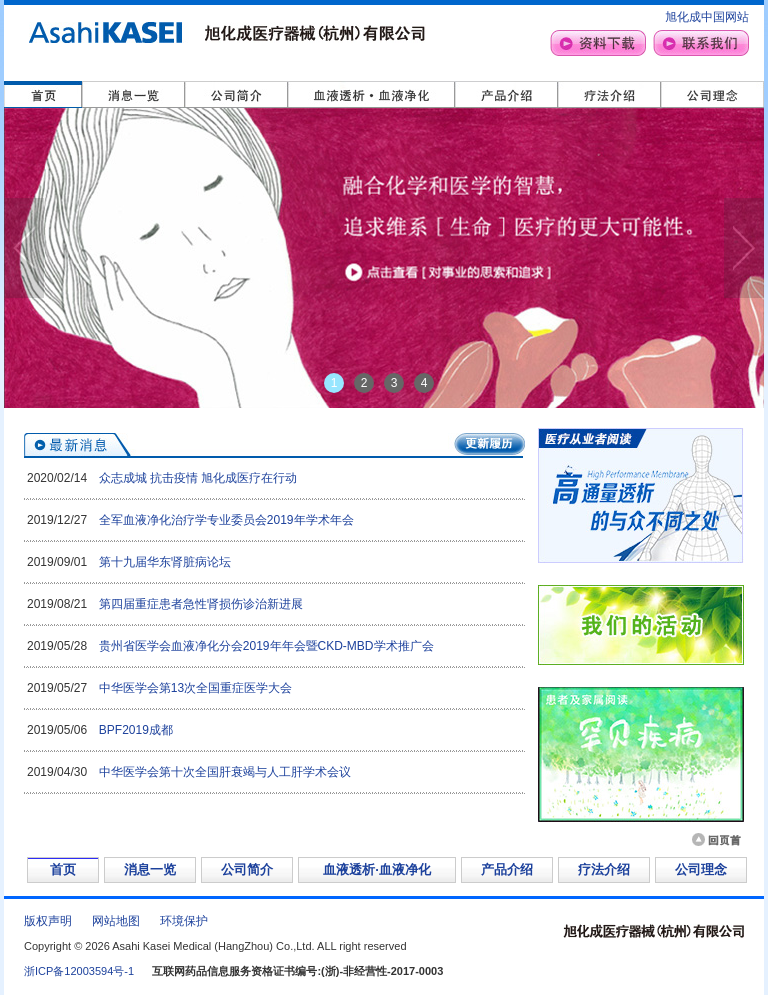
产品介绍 (507, 869)
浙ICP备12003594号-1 (79, 971)
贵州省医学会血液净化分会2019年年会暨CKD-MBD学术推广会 (266, 646)
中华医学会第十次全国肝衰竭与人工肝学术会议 (225, 772)
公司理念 (701, 869)
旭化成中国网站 (707, 17)
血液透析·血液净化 (377, 869)
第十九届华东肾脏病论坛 (165, 562)
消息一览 (150, 869)
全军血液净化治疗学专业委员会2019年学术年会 (226, 520)
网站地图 (116, 921)
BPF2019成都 (136, 730)
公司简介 (247, 869)
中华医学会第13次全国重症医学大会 (195, 688)
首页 (63, 869)
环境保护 (184, 921)
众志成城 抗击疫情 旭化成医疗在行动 (198, 478)
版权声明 (48, 921)
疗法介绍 (604, 869)
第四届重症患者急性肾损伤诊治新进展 (201, 604)
